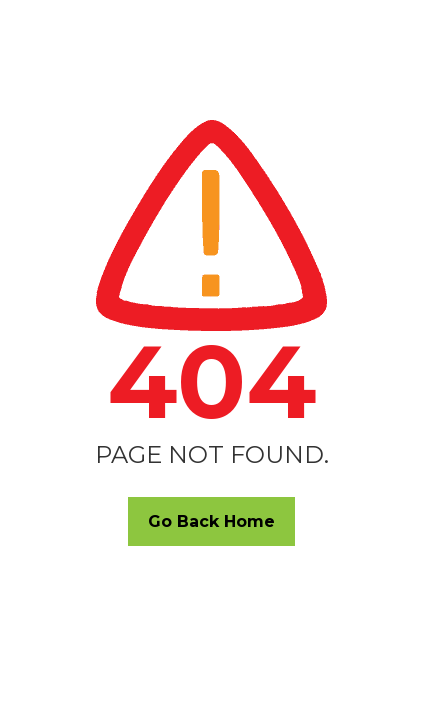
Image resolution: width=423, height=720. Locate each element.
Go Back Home (211, 521)
